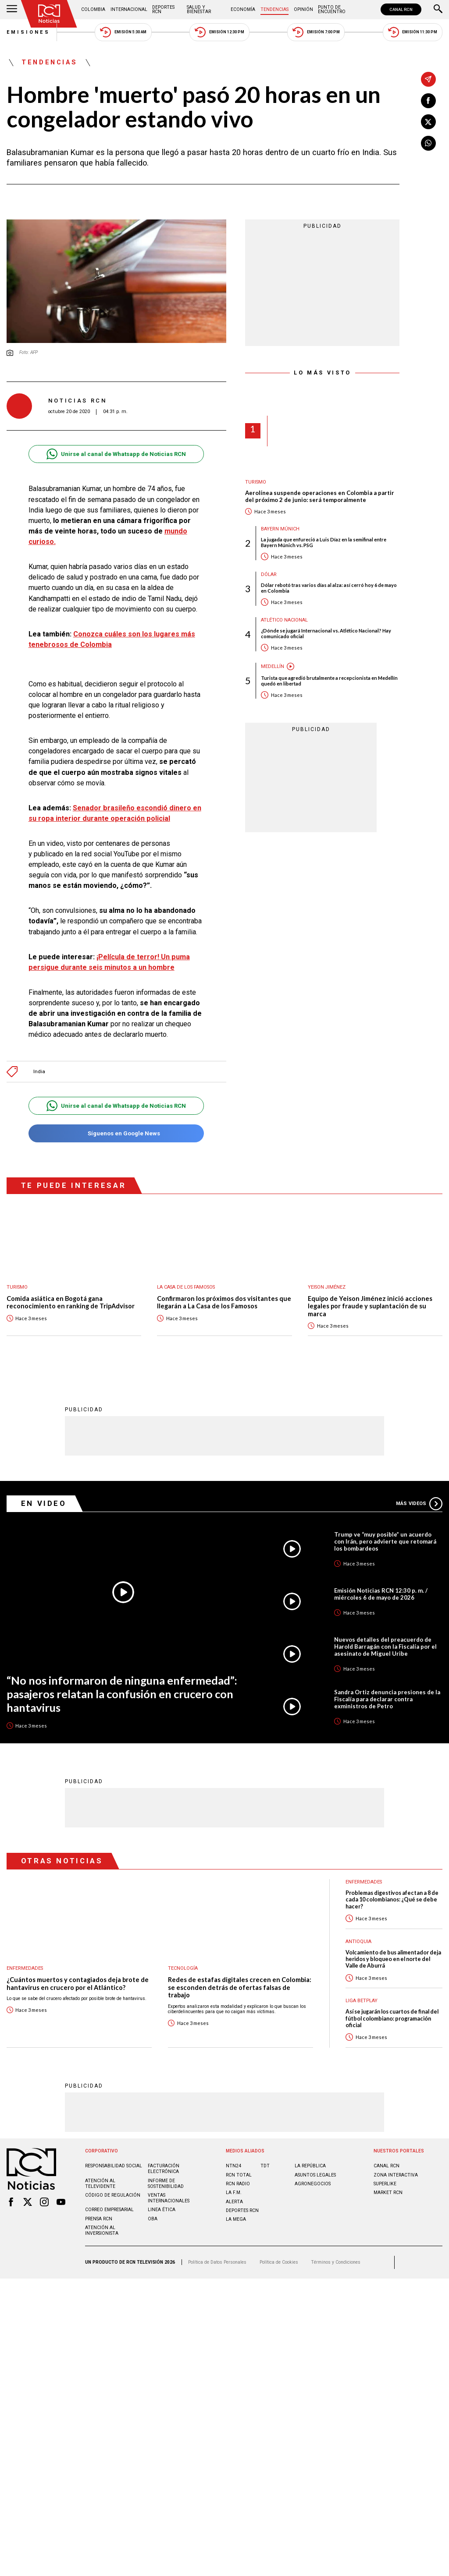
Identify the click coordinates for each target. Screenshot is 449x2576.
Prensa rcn (98, 2219)
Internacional (128, 9)
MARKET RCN (388, 2192)
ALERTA (234, 2202)
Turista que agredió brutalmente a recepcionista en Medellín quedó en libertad (329, 680)
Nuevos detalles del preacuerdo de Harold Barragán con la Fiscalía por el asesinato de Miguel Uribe (385, 1646)
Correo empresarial (109, 2209)
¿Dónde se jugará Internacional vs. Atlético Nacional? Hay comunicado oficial (326, 633)
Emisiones (28, 32)
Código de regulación (112, 2195)
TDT (265, 2166)
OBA (152, 2219)
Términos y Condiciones (335, 2262)
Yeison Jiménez (327, 1287)
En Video (44, 1503)
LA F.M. (234, 2192)
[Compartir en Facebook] (428, 100)
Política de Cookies (279, 2262)
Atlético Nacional (284, 620)
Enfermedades (25, 1968)
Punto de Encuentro (332, 9)
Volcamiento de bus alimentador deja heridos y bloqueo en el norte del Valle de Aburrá (393, 1959)
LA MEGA (236, 2219)
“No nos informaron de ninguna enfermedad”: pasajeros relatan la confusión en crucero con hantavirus (122, 1694)
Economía (243, 9)
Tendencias (274, 9)
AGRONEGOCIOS (313, 2184)
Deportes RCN (163, 9)
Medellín (272, 666)
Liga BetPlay (362, 2001)
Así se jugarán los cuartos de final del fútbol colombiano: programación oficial (392, 2018)
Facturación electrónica (163, 2168)
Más (419, 1503)
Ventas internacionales (168, 2198)
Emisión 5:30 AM (123, 32)
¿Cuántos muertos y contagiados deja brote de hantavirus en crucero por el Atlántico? (78, 1983)
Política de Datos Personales (217, 2262)
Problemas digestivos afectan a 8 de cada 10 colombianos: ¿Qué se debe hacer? (392, 1900)
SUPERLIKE (385, 2184)
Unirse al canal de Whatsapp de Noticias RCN (115, 454)
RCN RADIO (238, 2184)
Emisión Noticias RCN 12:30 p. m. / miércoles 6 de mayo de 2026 (381, 1594)
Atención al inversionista (101, 2230)
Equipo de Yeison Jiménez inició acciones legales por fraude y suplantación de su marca (370, 1306)
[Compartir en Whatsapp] (428, 143)
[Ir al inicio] (49, 14)
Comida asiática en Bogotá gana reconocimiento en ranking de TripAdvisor (71, 1302)
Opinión (303, 9)
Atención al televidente (100, 2183)
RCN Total (239, 2175)
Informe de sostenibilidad (166, 2183)
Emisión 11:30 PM (412, 32)
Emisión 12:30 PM (219, 32)
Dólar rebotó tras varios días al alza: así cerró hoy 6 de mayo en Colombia (329, 588)
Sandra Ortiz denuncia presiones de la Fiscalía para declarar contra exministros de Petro (387, 1699)
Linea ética (161, 2209)
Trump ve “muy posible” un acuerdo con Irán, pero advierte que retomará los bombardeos (385, 1541)
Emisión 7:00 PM (315, 32)
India (39, 1071)
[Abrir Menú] (12, 10)
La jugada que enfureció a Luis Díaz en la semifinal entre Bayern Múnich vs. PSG (323, 542)
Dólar (269, 574)
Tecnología (183, 1968)
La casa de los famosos (186, 1287)
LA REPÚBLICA (310, 2166)
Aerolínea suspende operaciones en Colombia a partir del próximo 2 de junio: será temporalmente (319, 496)
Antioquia (358, 1941)
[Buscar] (438, 9)
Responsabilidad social (113, 2166)
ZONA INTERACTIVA (396, 2175)
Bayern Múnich (280, 529)
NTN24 (233, 2166)
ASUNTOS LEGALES (315, 2175)
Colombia (93, 9)
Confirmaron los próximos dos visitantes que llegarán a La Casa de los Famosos (224, 1302)
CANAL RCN (401, 9)
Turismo (255, 482)
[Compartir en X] (428, 121)
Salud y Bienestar (199, 9)
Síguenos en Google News (116, 1133)
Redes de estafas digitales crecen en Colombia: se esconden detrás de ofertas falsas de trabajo (239, 1987)
